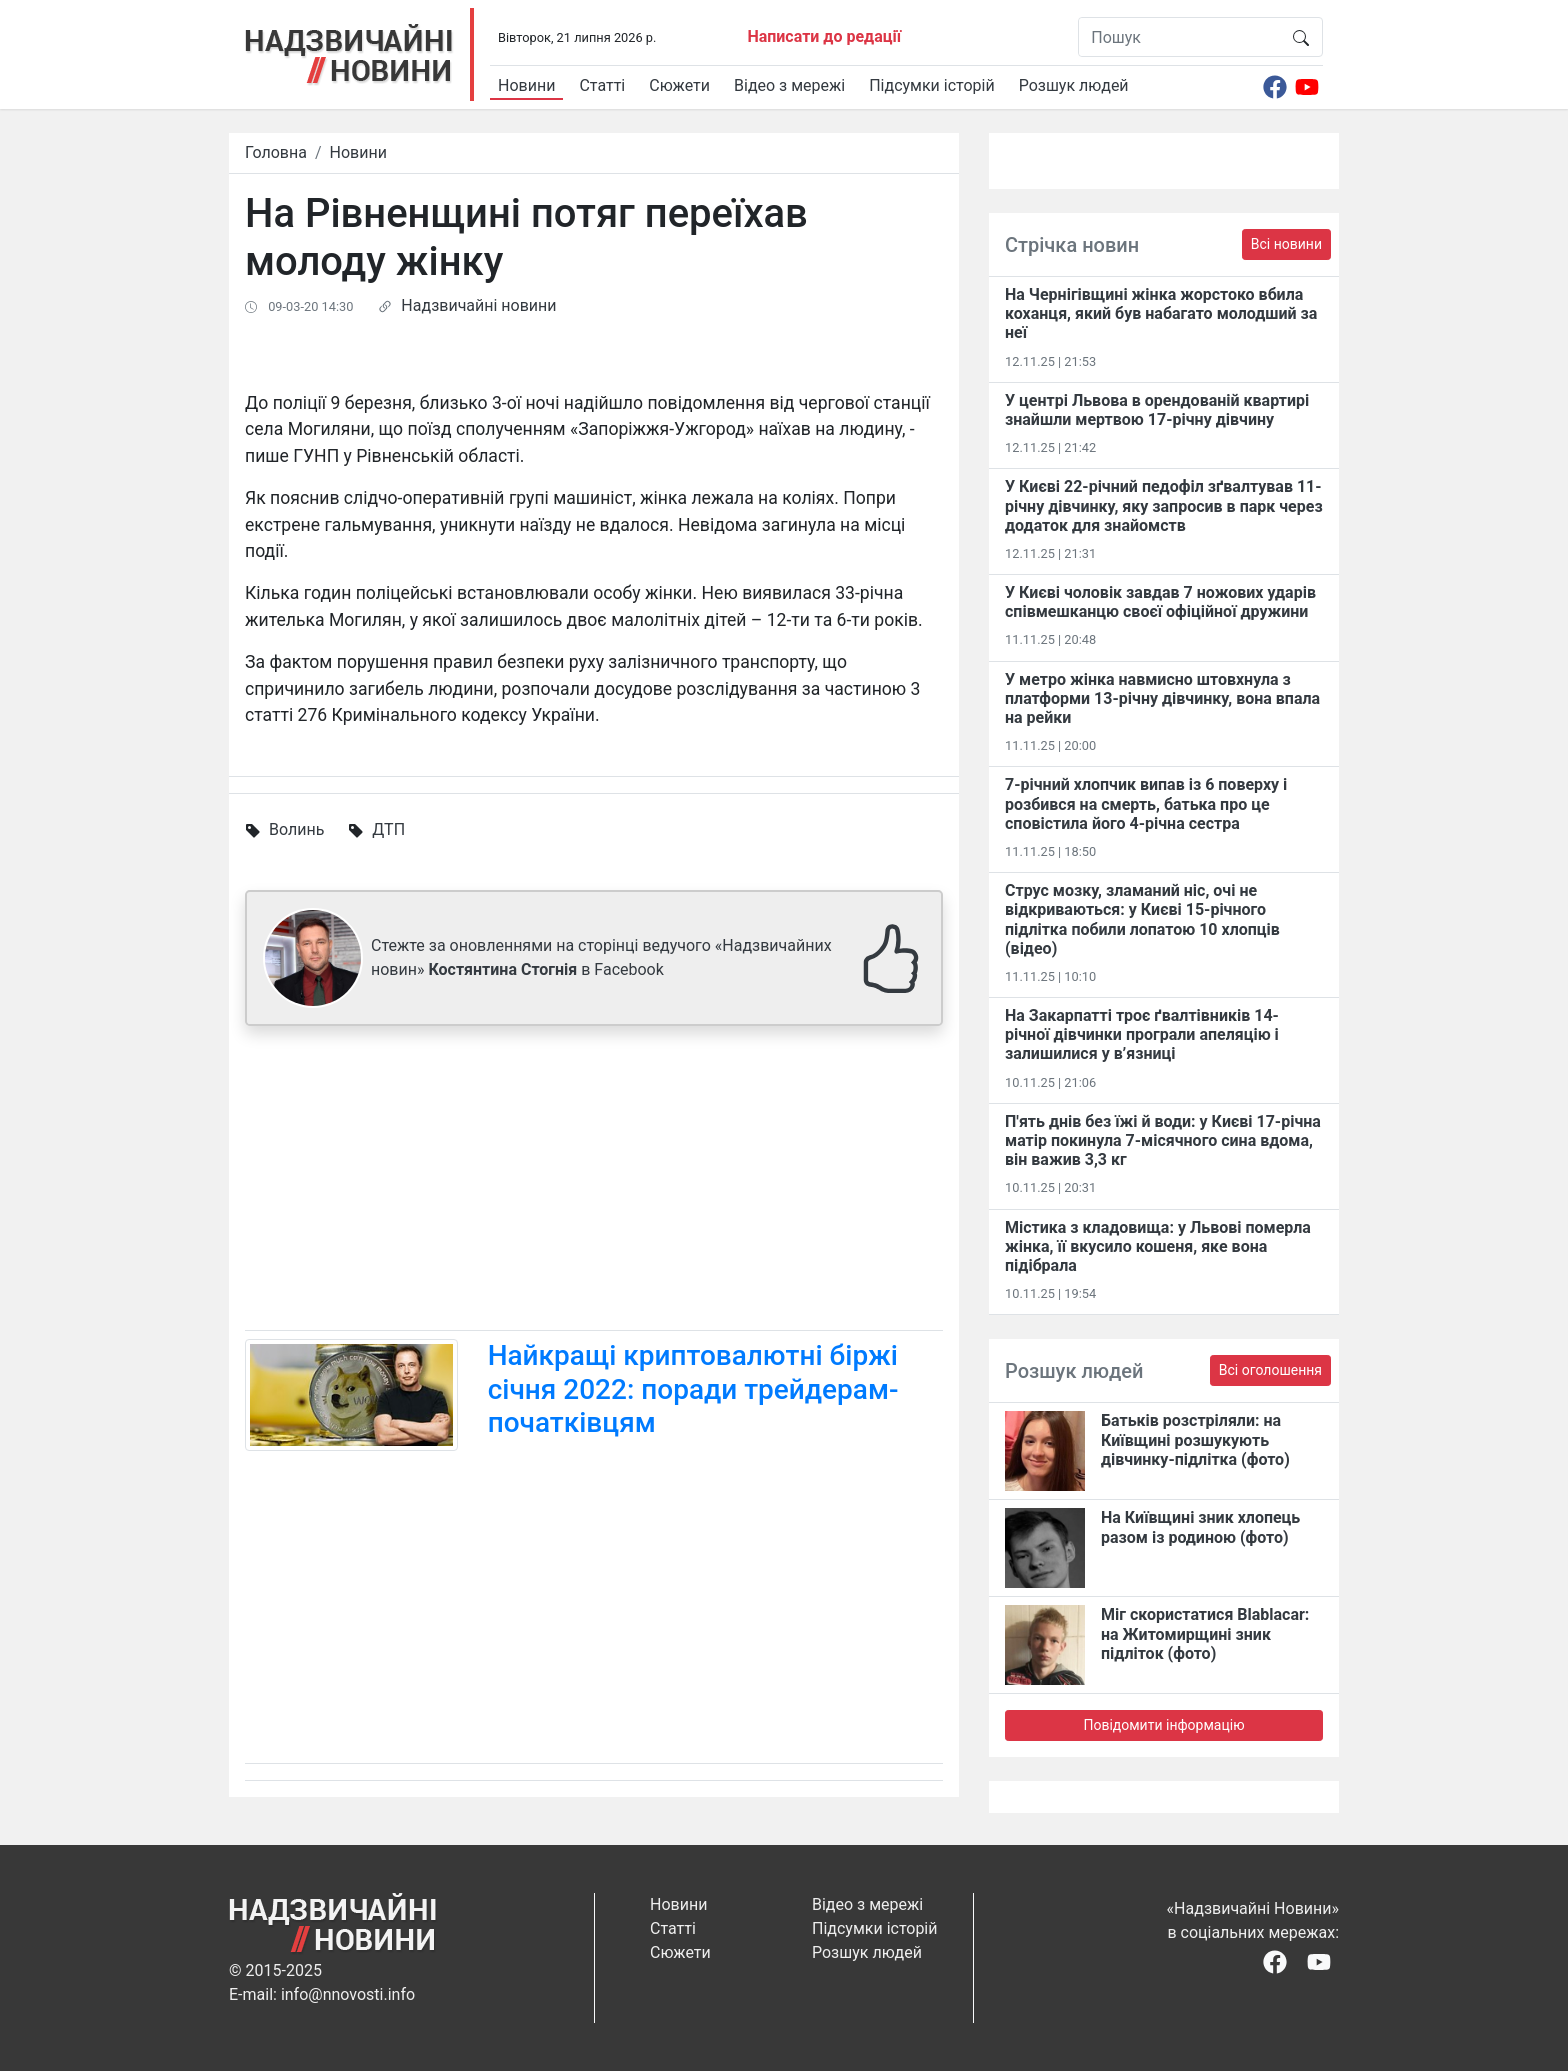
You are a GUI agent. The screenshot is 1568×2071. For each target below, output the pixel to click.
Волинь (296, 829)
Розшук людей (1074, 85)
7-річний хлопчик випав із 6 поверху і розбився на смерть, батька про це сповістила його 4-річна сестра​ (1146, 803)
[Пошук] (1179, 37)
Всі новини (1286, 244)
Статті (602, 85)
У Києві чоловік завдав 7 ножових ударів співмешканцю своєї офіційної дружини (1160, 602)
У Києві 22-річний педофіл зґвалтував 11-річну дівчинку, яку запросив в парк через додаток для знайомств (1164, 505)
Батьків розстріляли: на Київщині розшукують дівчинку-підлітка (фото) (1195, 1439)
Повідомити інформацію (1163, 1725)
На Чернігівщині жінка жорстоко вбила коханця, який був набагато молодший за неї (1161, 313)
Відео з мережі (789, 85)
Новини (526, 85)
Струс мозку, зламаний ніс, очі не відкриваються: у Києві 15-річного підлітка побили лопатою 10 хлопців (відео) (1142, 919)
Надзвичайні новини (478, 305)
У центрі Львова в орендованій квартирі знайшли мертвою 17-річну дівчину (1157, 410)
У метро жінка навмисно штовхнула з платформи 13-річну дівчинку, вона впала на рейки (1162, 698)
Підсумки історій (932, 85)
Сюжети (679, 85)
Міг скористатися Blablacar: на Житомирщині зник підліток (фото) (1205, 1633)
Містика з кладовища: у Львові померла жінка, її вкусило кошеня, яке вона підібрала (1158, 1246)
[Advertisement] (594, 1182)
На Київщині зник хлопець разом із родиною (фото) (1200, 1527)
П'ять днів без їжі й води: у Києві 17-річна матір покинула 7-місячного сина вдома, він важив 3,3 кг (1163, 1140)
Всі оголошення (1270, 1370)
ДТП (388, 829)
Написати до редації (824, 36)
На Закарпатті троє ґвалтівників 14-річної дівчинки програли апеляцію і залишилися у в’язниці (1142, 1034)
